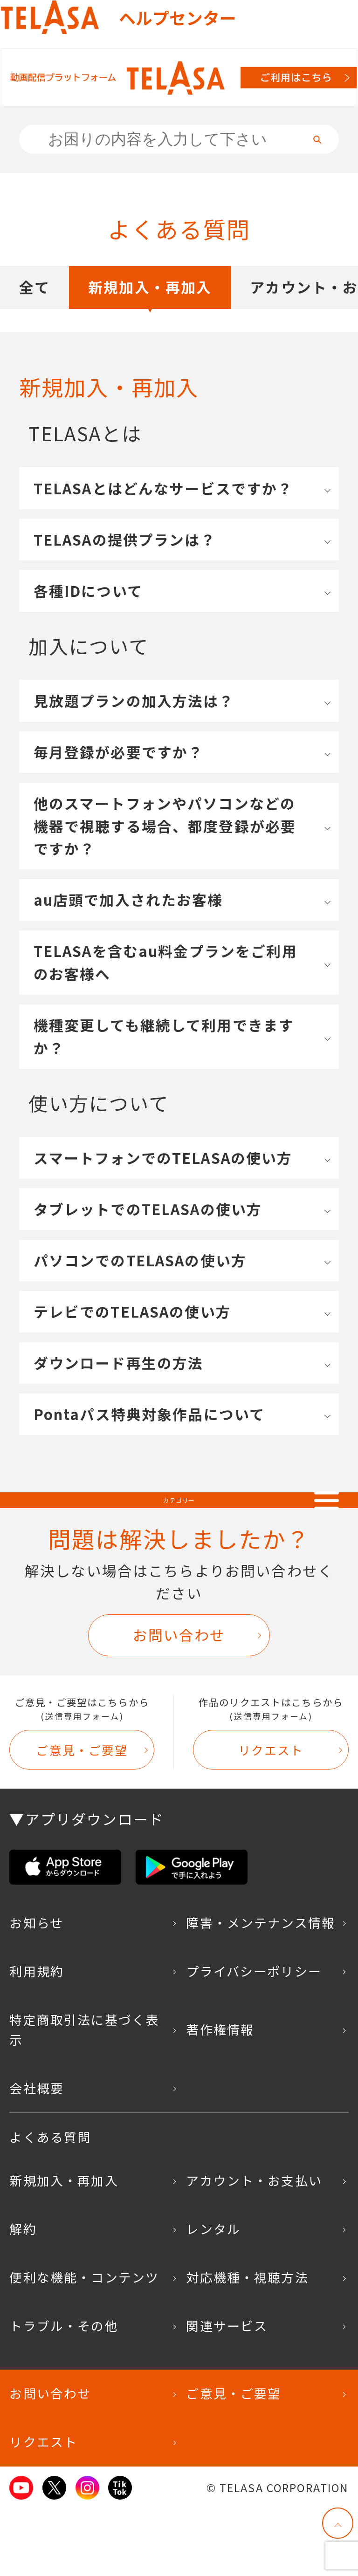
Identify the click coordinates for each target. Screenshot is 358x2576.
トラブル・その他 (63, 2392)
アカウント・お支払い (254, 2247)
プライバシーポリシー (254, 2038)
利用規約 (36, 2038)
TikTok (120, 2554)
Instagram (87, 2554)
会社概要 (36, 2155)
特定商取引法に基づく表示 (84, 2096)
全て (34, 308)
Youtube (21, 2554)
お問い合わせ (179, 1701)
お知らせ (36, 1989)
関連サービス (227, 2392)
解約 (22, 2295)
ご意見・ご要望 (82, 1816)
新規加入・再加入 (150, 308)
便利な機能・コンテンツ (84, 2344)
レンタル (213, 2295)
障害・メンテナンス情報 (260, 1989)
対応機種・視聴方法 (247, 2344)
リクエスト (271, 1816)
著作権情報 (220, 2096)
